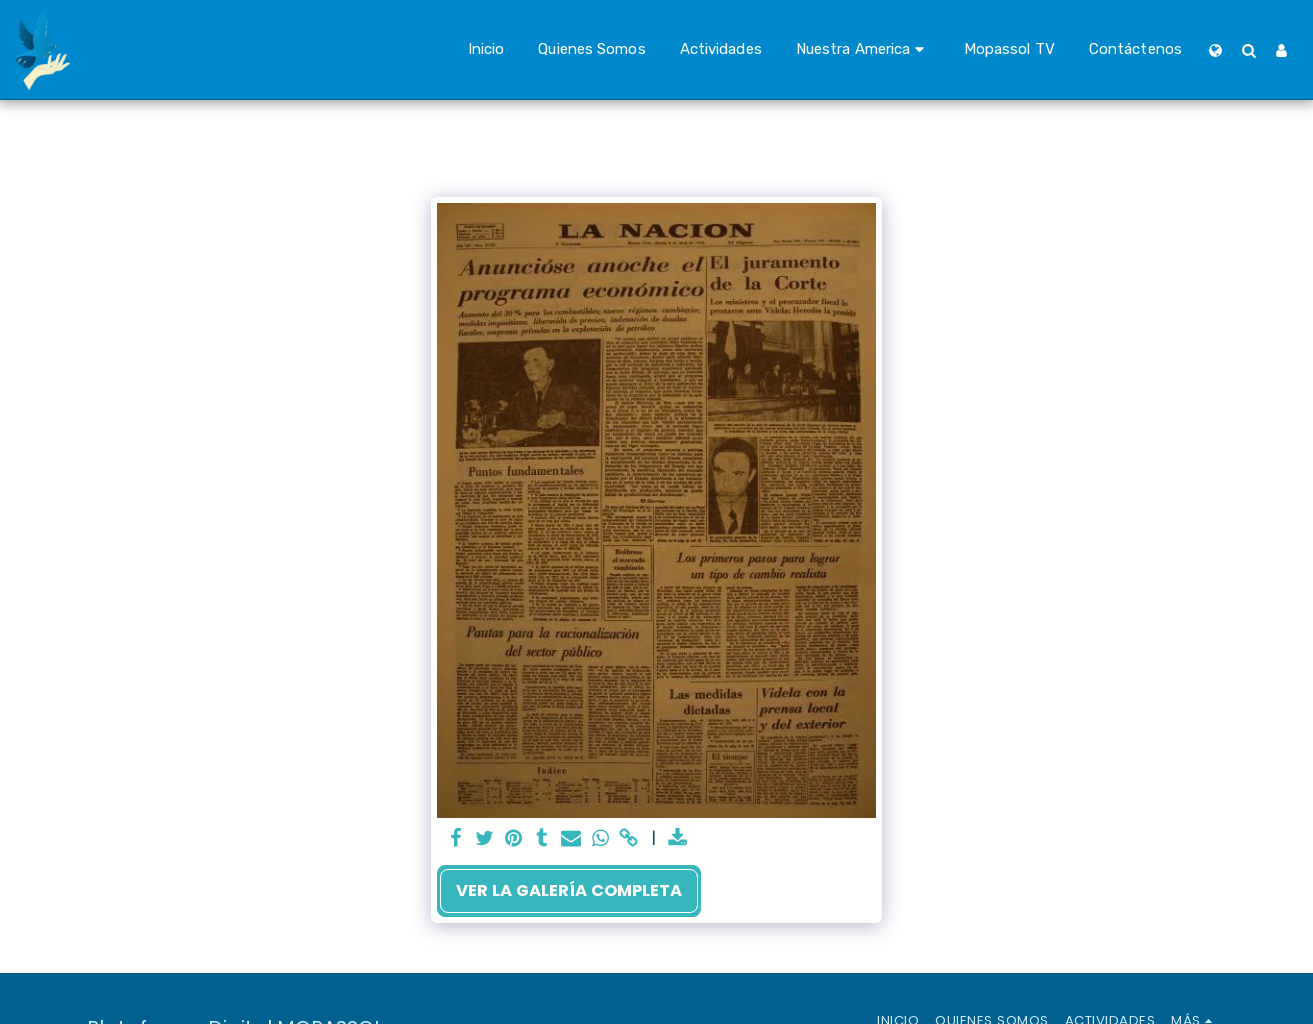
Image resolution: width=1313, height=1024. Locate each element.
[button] (863, 50)
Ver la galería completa (569, 890)
